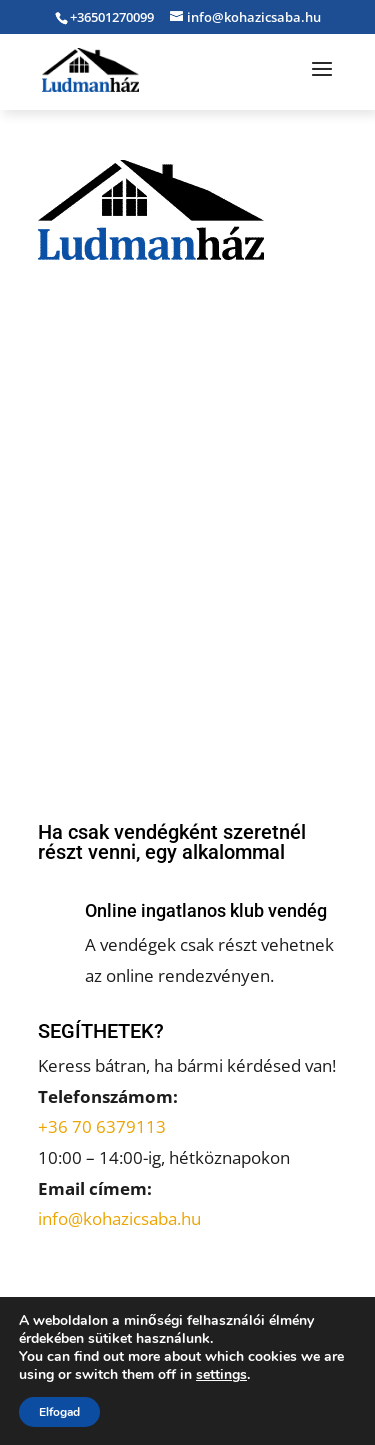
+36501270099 (112, 17)
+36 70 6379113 (102, 1126)
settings (221, 1375)
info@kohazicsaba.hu (119, 1218)
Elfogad (59, 1412)
